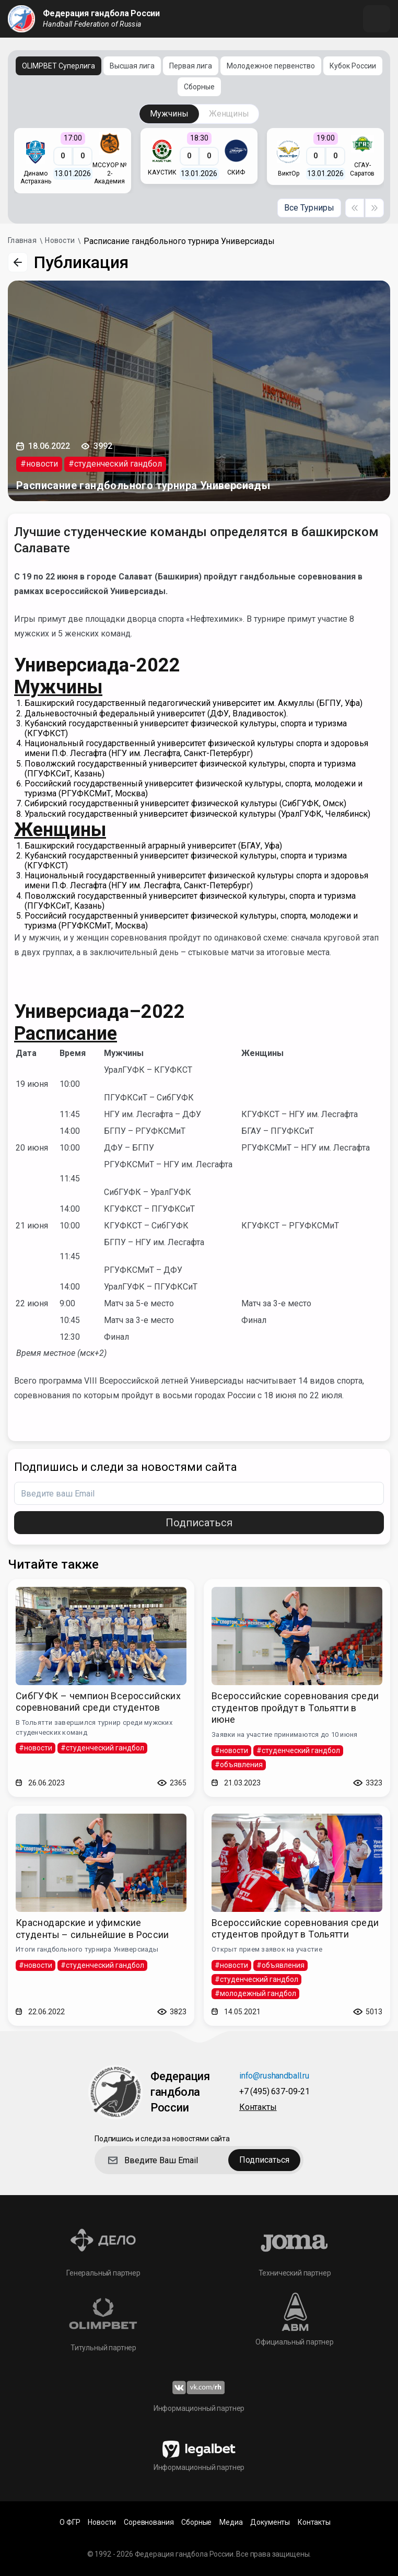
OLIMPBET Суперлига (58, 66)
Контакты (258, 2107)
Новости (102, 2522)
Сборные (199, 87)
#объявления (239, 1764)
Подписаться (199, 1522)
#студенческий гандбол (115, 464)
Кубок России (353, 66)
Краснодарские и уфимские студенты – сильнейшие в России (92, 1928)
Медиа (230, 2522)
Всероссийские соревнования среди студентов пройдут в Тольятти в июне (295, 1707)
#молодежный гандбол (255, 1993)
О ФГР (70, 2522)
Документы (270, 2522)
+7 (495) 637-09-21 (274, 2092)
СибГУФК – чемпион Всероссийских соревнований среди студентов (98, 1701)
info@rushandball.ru (274, 2076)
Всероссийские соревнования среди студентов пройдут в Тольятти (295, 1928)
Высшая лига (132, 66)
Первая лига (190, 66)
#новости (39, 464)
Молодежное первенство (271, 66)
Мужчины (169, 114)
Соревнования (148, 2522)
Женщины (229, 114)
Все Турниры (309, 208)
